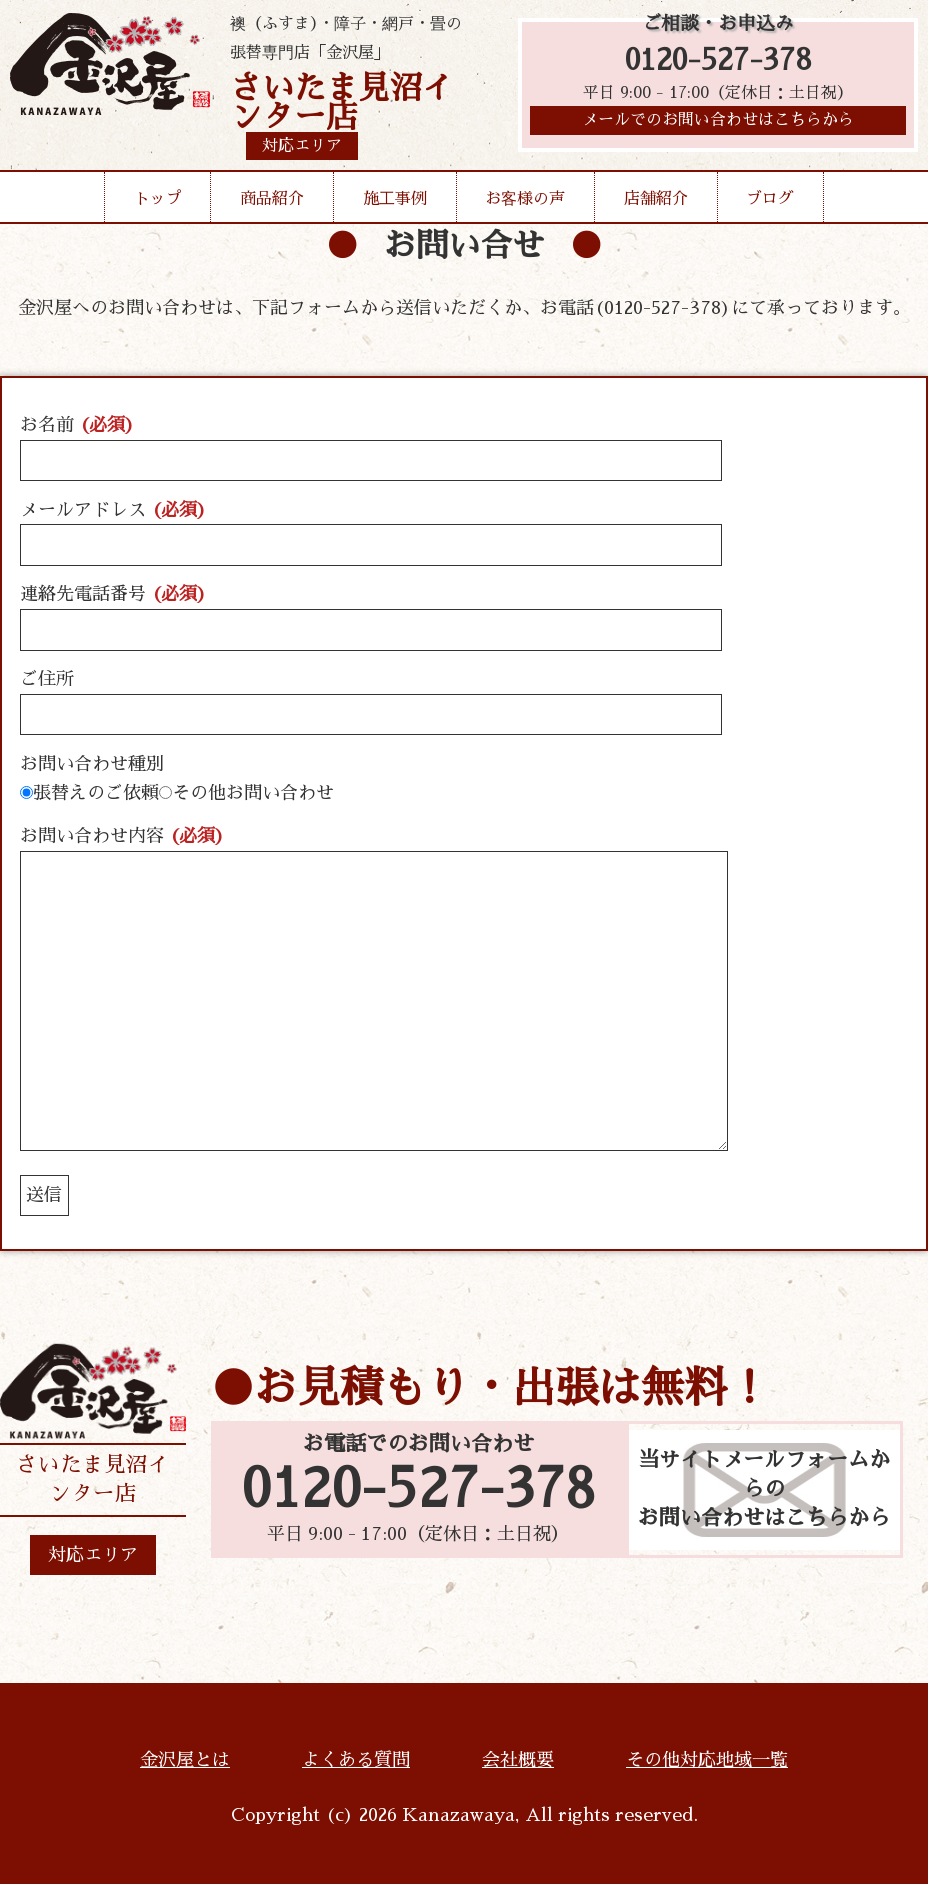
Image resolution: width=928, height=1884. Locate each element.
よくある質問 (356, 1760)
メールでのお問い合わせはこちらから (718, 125)
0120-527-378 (718, 62)
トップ (158, 199)
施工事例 (395, 199)
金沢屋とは (185, 1760)
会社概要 (518, 1760)
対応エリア (93, 1555)
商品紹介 (272, 199)
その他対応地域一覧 (707, 1760)
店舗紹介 (656, 199)
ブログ (770, 199)
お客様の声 (525, 199)
